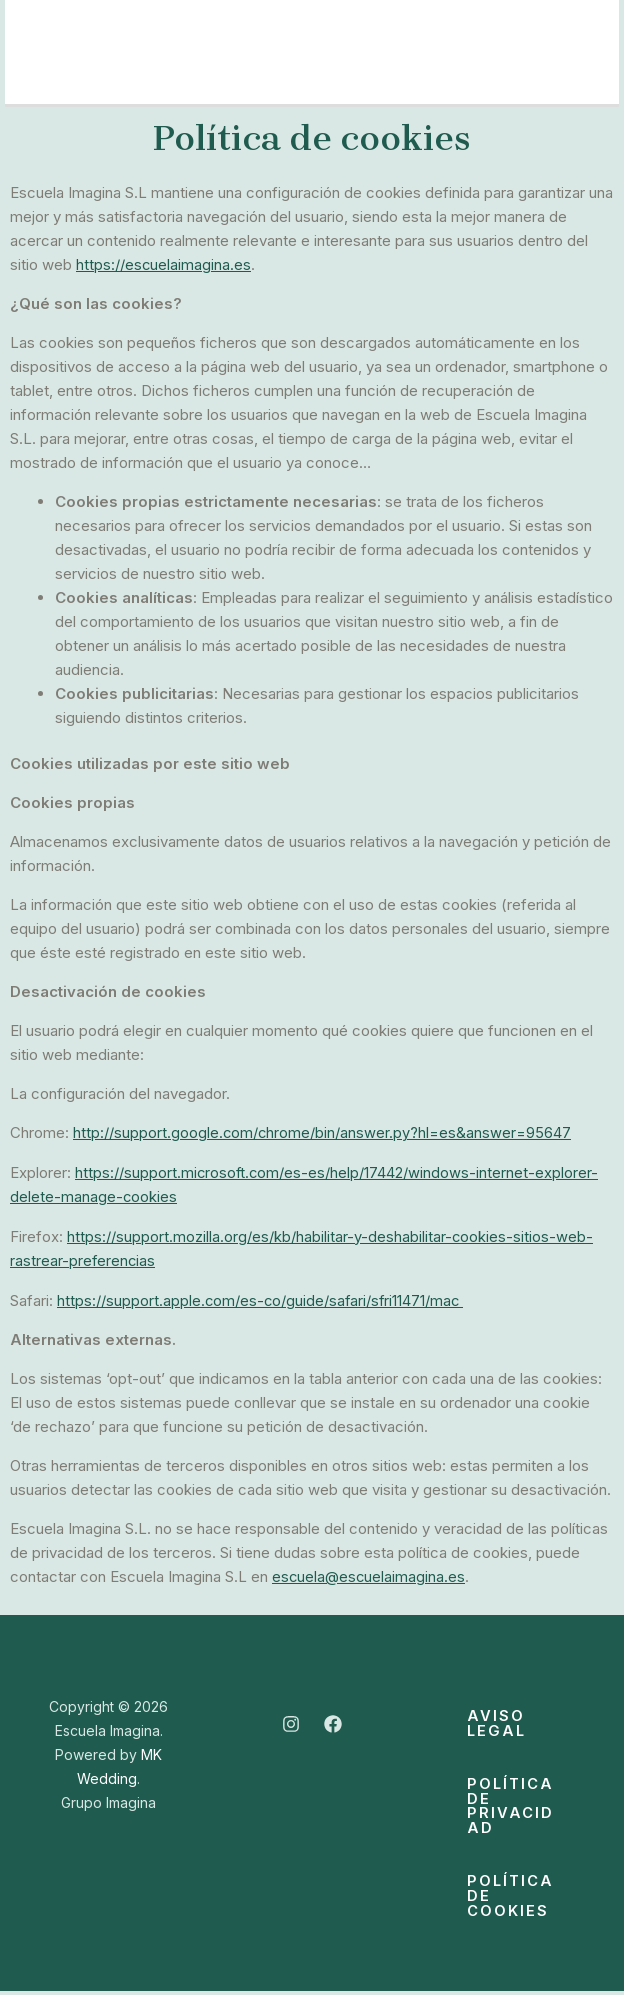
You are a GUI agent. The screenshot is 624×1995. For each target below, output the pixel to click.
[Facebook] (333, 1721)
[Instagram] (291, 1721)
